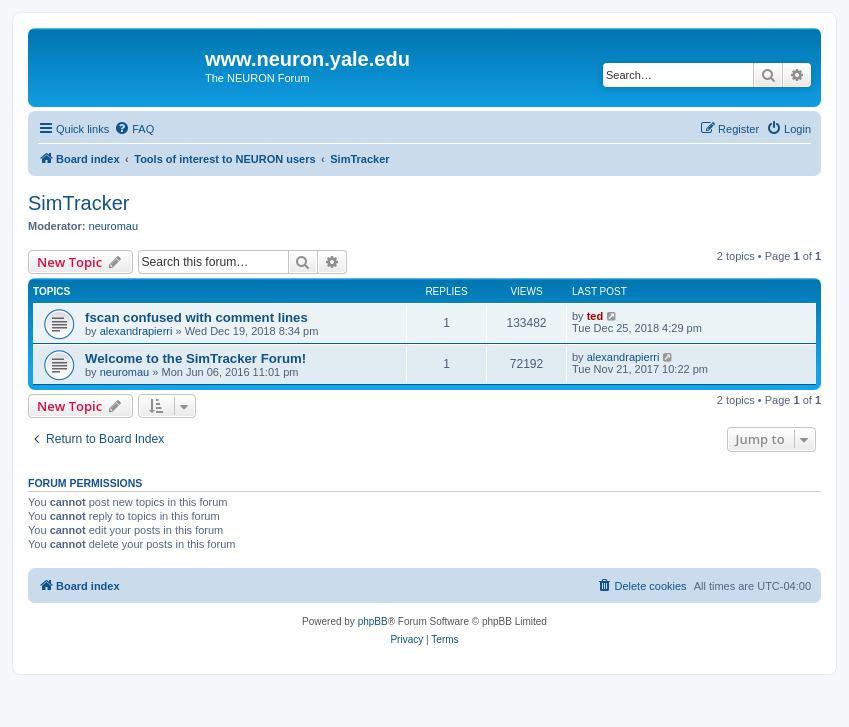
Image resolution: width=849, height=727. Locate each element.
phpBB (373, 621)
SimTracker (78, 203)
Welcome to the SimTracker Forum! (195, 358)
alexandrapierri (136, 331)
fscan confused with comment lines (196, 317)
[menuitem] (134, 129)
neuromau (114, 226)
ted (595, 316)
